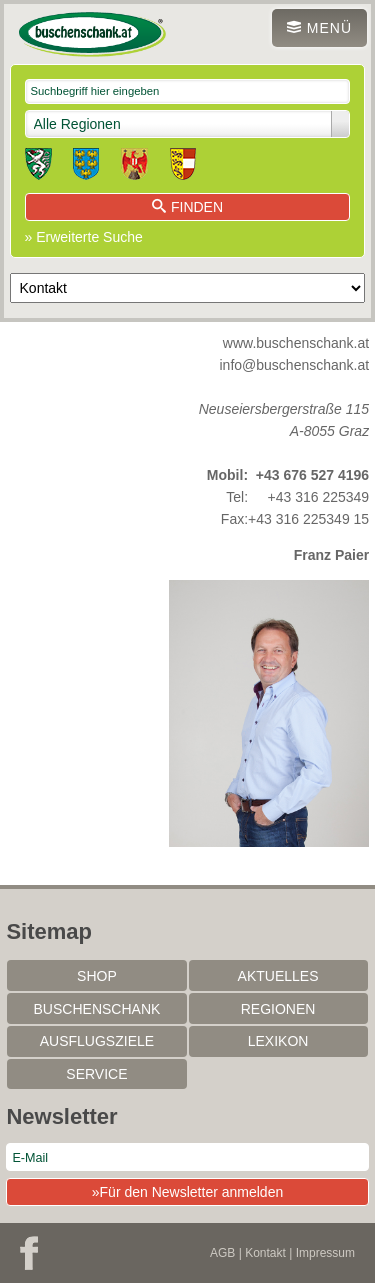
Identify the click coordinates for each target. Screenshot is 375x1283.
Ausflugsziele (97, 1041)
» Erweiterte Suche (84, 237)
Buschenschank (97, 1009)
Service (96, 1074)
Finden (187, 207)
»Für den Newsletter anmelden (187, 1192)
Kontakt (265, 1253)
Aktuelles (278, 976)
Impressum (325, 1253)
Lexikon (278, 1041)
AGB (222, 1253)
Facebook (29, 1253)
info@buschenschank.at (295, 365)
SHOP (97, 976)
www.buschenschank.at (296, 343)
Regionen (278, 1009)
